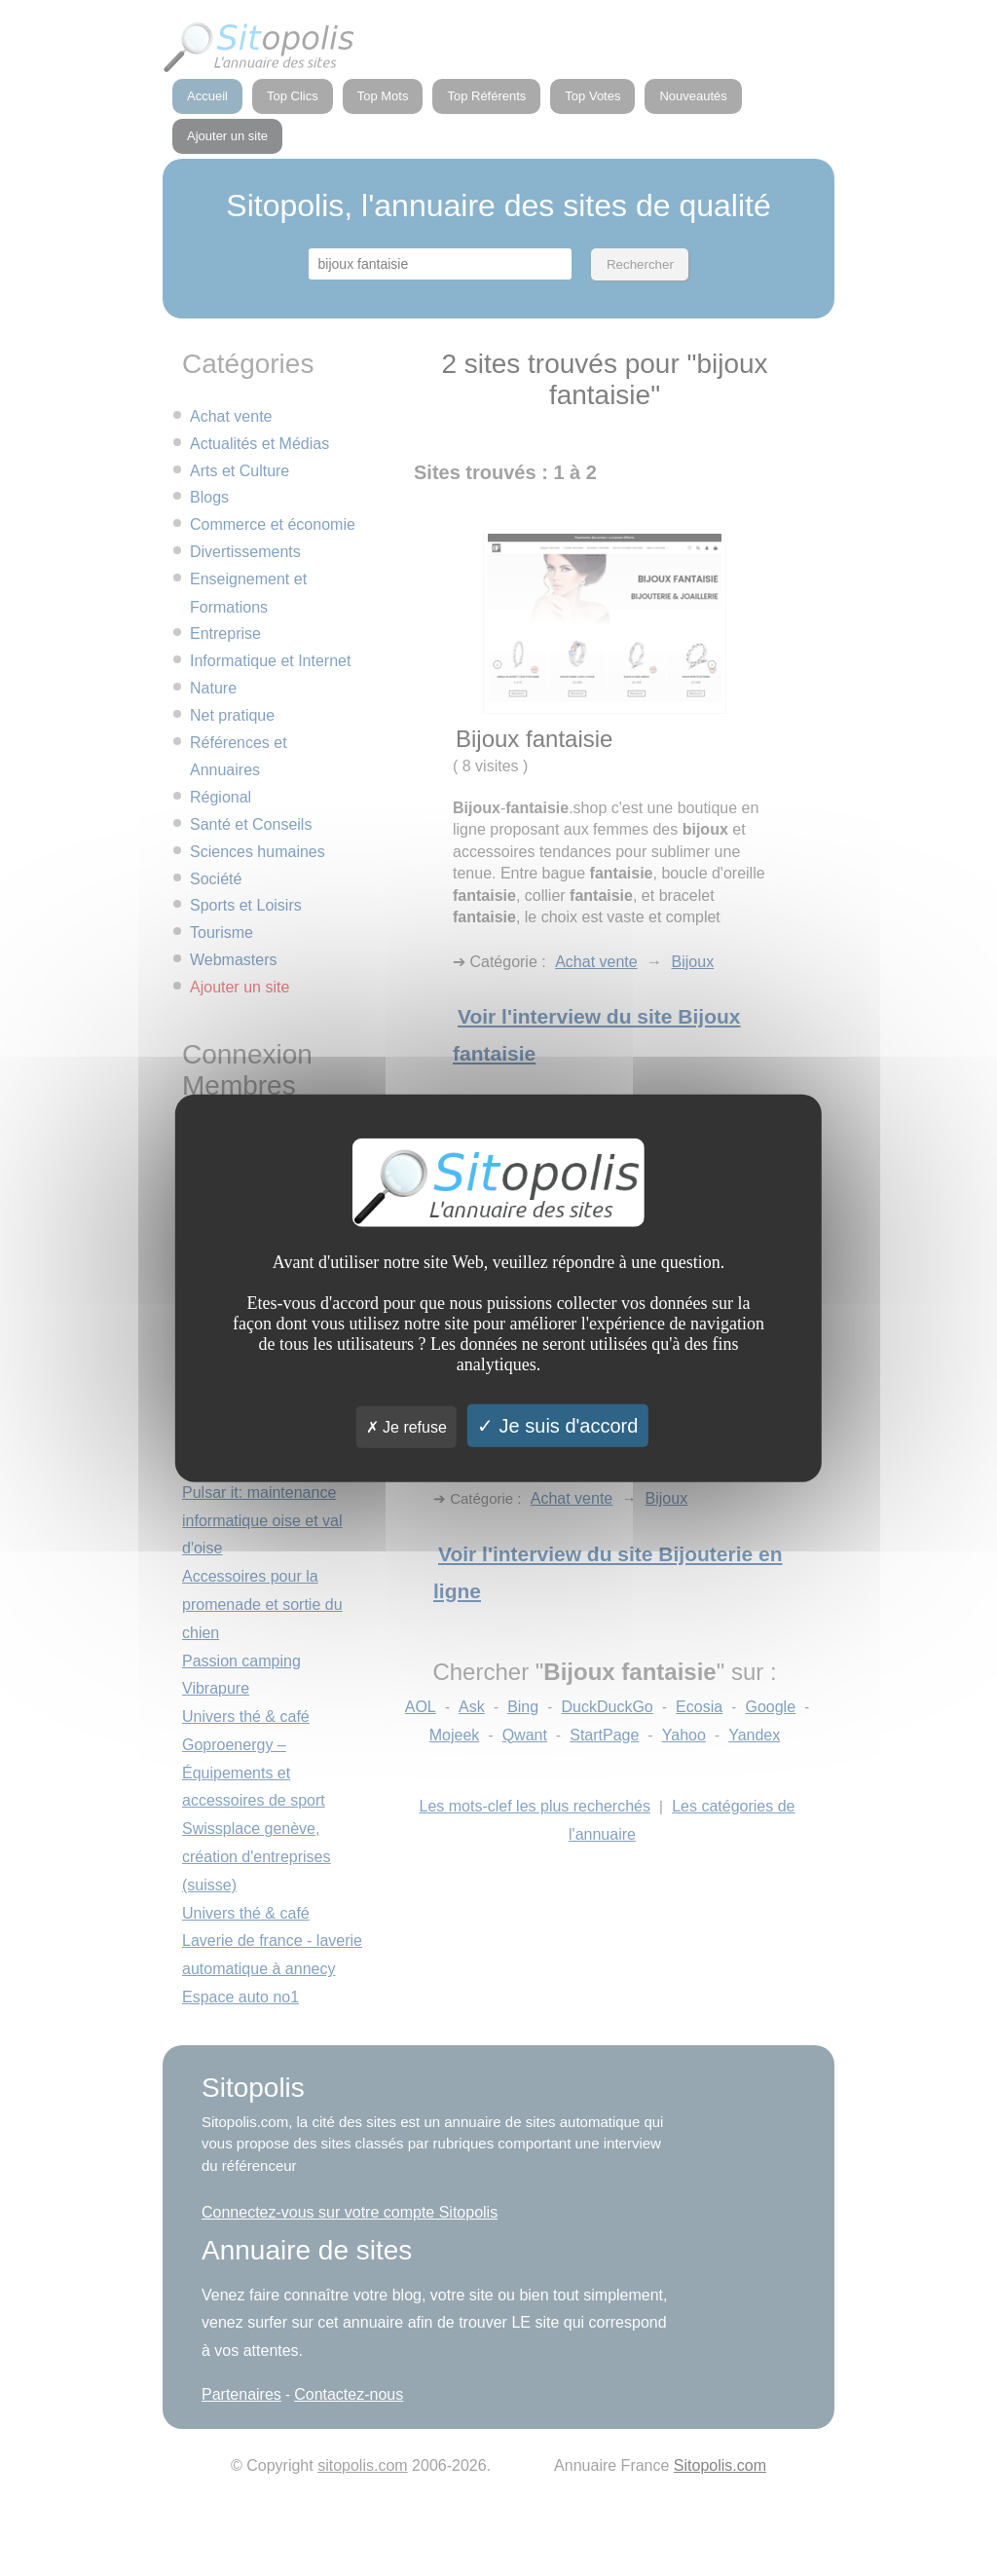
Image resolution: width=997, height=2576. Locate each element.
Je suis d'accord (557, 1426)
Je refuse (406, 1427)
